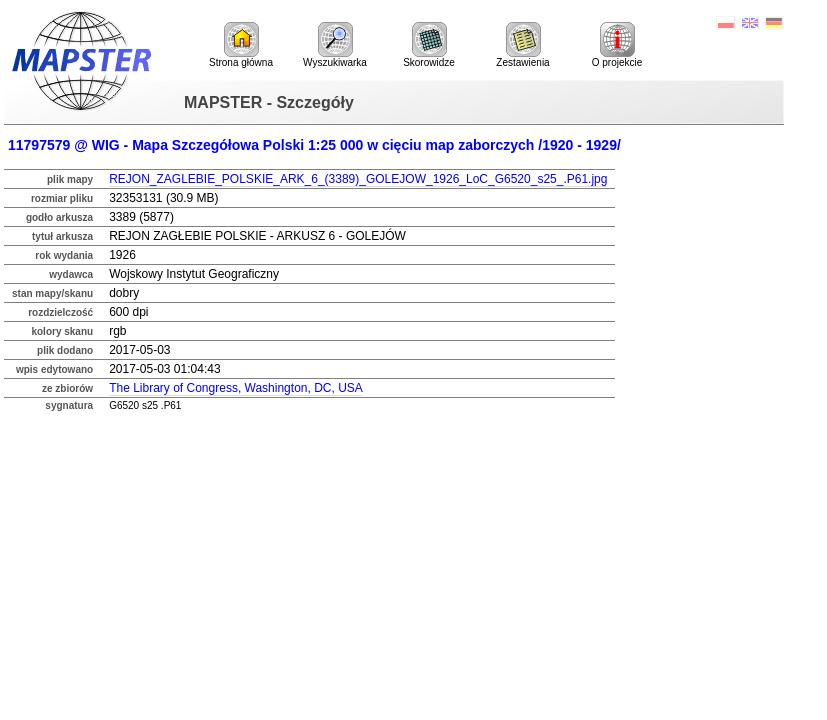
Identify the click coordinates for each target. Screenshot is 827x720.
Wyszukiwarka (335, 45)
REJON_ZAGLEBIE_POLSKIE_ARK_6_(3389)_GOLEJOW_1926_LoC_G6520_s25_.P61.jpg (358, 179)
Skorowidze (429, 45)
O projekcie (617, 45)
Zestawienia (522, 45)
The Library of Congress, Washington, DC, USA (236, 388)
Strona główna (241, 45)
